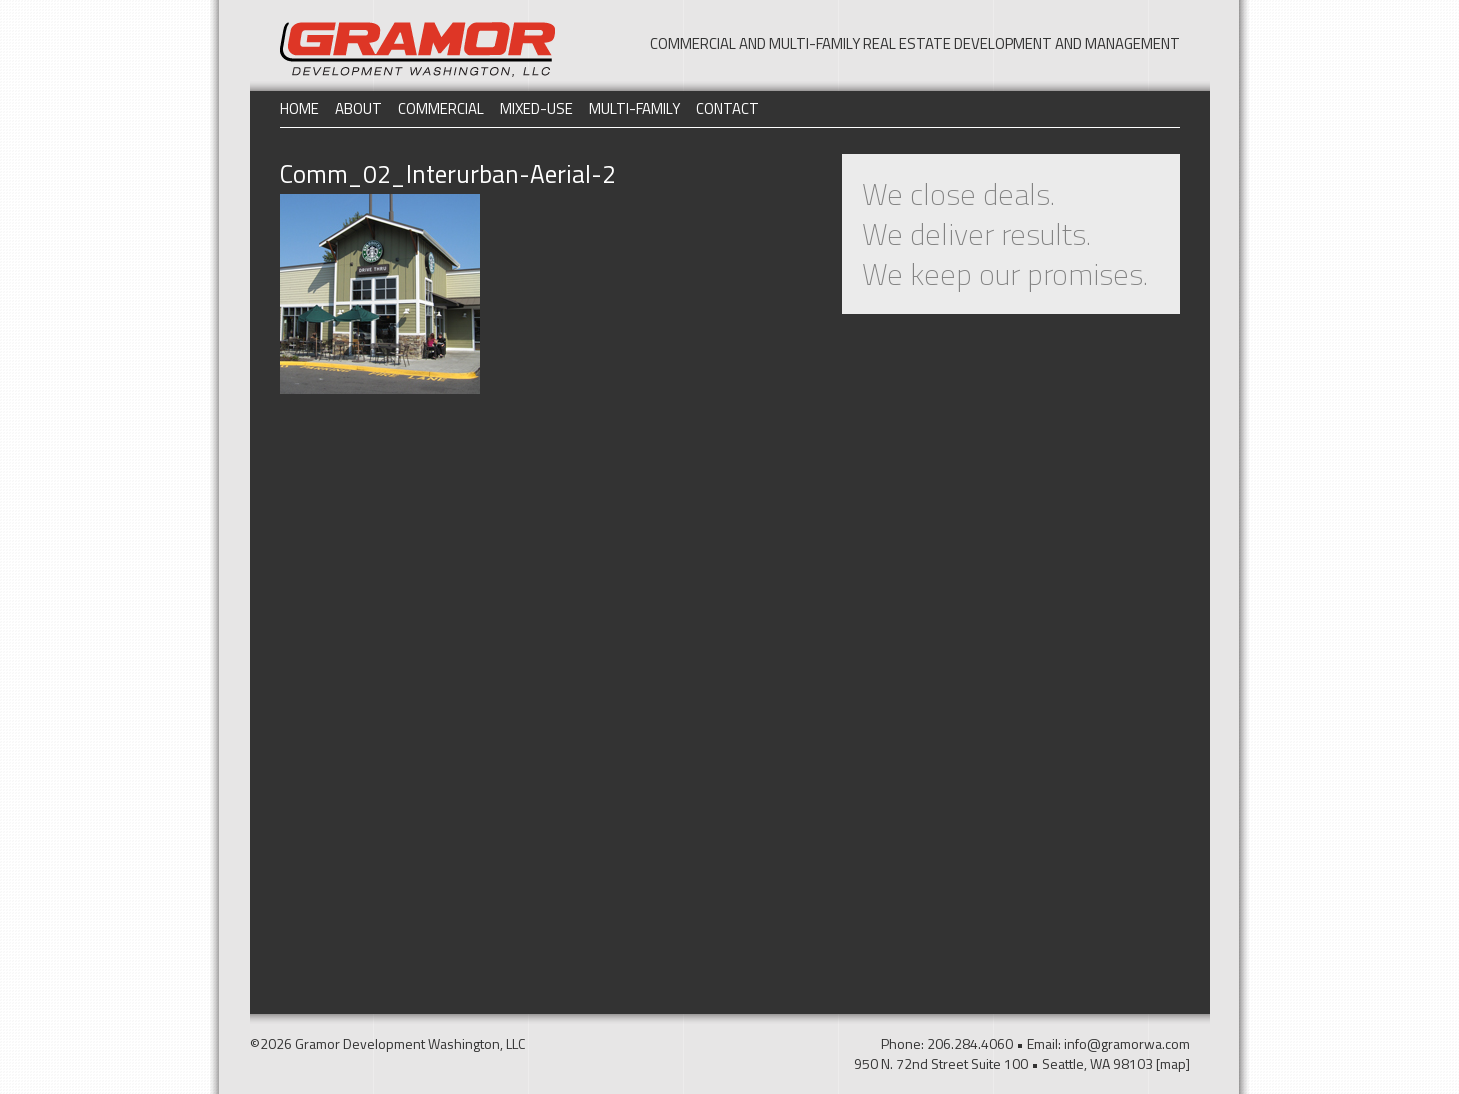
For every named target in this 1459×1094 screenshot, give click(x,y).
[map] (1173, 1063)
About (358, 108)
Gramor (417, 49)
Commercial (441, 108)
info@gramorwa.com (1127, 1043)
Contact (727, 108)
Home (299, 108)
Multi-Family (634, 108)
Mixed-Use (536, 108)
